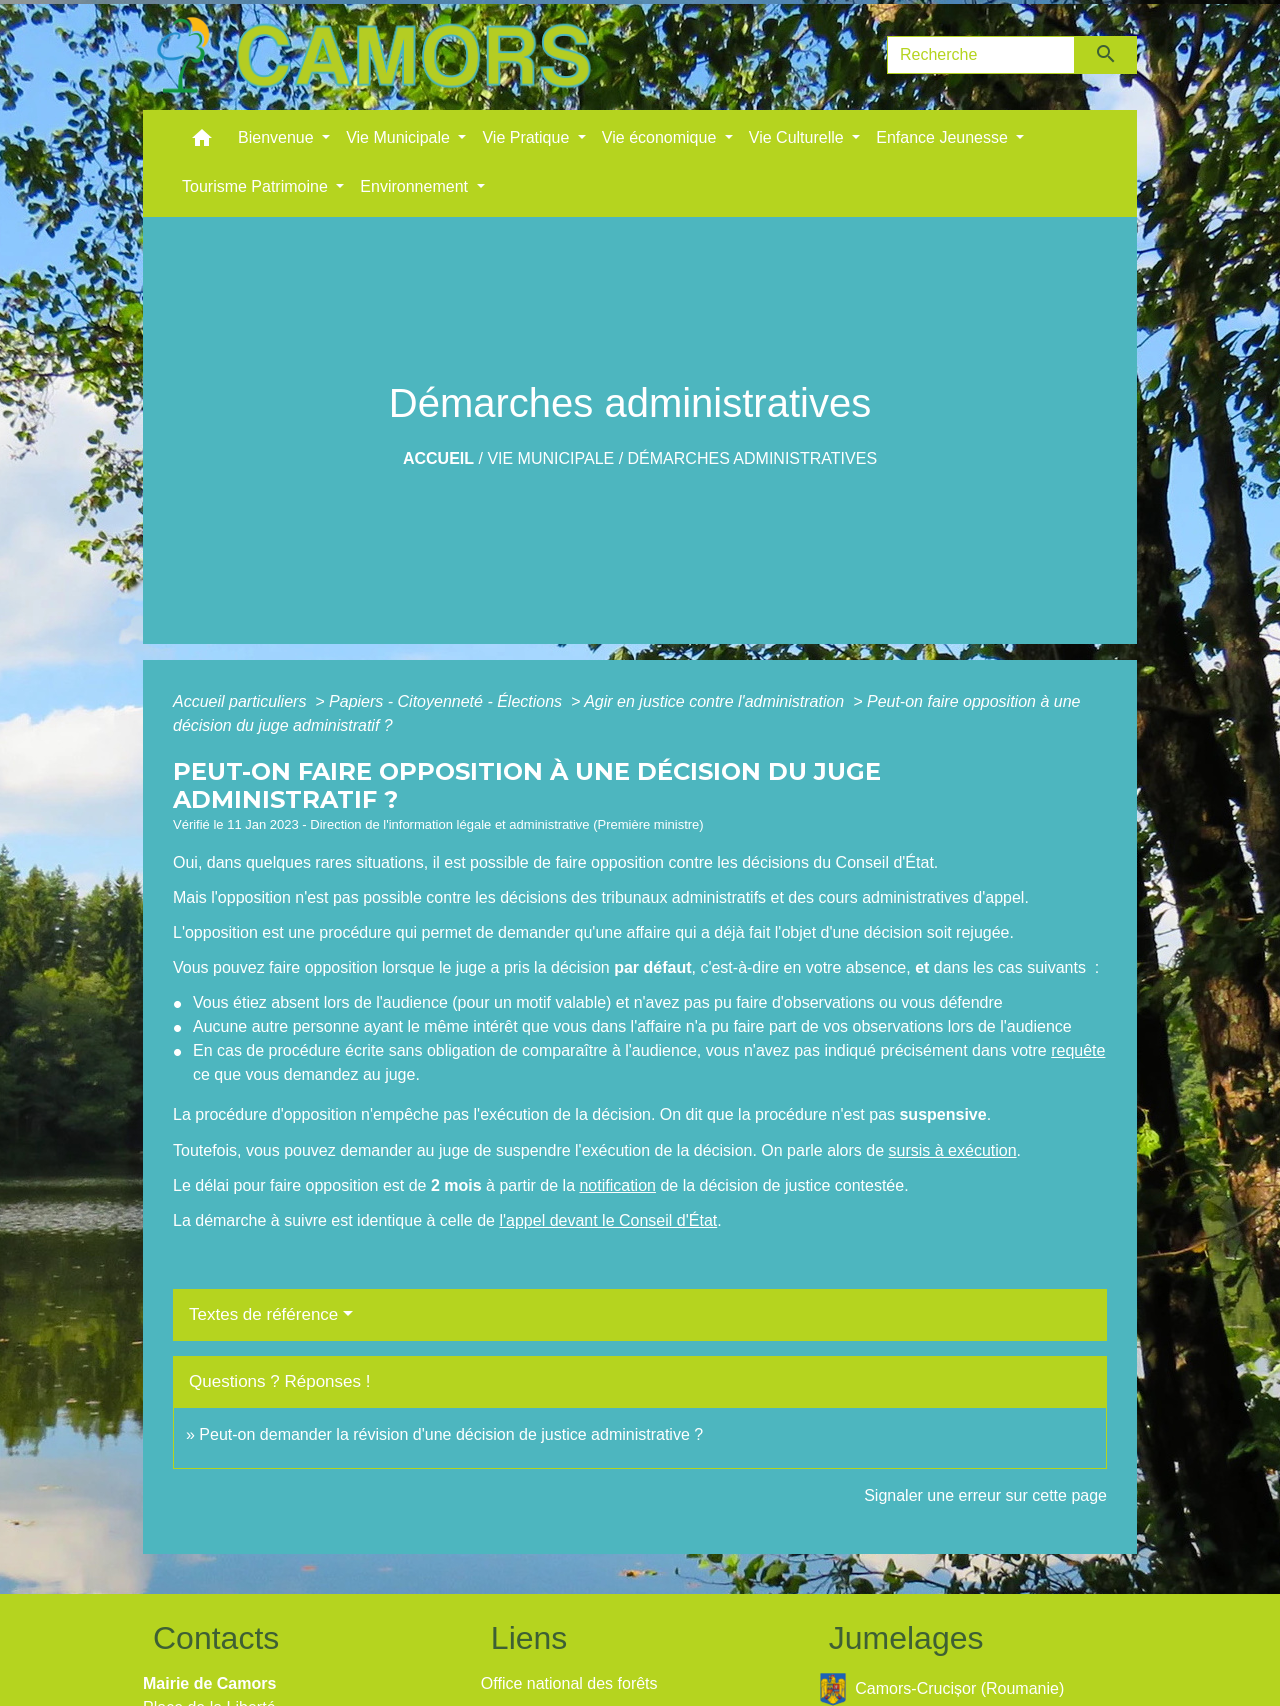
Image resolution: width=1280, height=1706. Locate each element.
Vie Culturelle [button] (798, 137)
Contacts (216, 1638)
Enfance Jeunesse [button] (944, 137)
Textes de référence (263, 1314)
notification (617, 1185)
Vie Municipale (550, 458)
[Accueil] (373, 55)
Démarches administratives (753, 458)
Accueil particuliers (242, 701)
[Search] (981, 55)
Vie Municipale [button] (400, 137)
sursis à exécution (953, 1150)
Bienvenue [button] (278, 137)
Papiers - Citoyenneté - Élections (447, 701)
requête (1078, 1050)
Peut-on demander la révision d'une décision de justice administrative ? (451, 1434)
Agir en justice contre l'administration (716, 701)
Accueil (438, 458)
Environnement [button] (416, 186)
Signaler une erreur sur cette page (985, 1495)
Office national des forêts (569, 1683)
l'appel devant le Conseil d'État (608, 1220)
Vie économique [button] (661, 137)
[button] (202, 142)
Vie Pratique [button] (527, 137)
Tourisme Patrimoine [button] (257, 186)
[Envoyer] (1106, 55)
